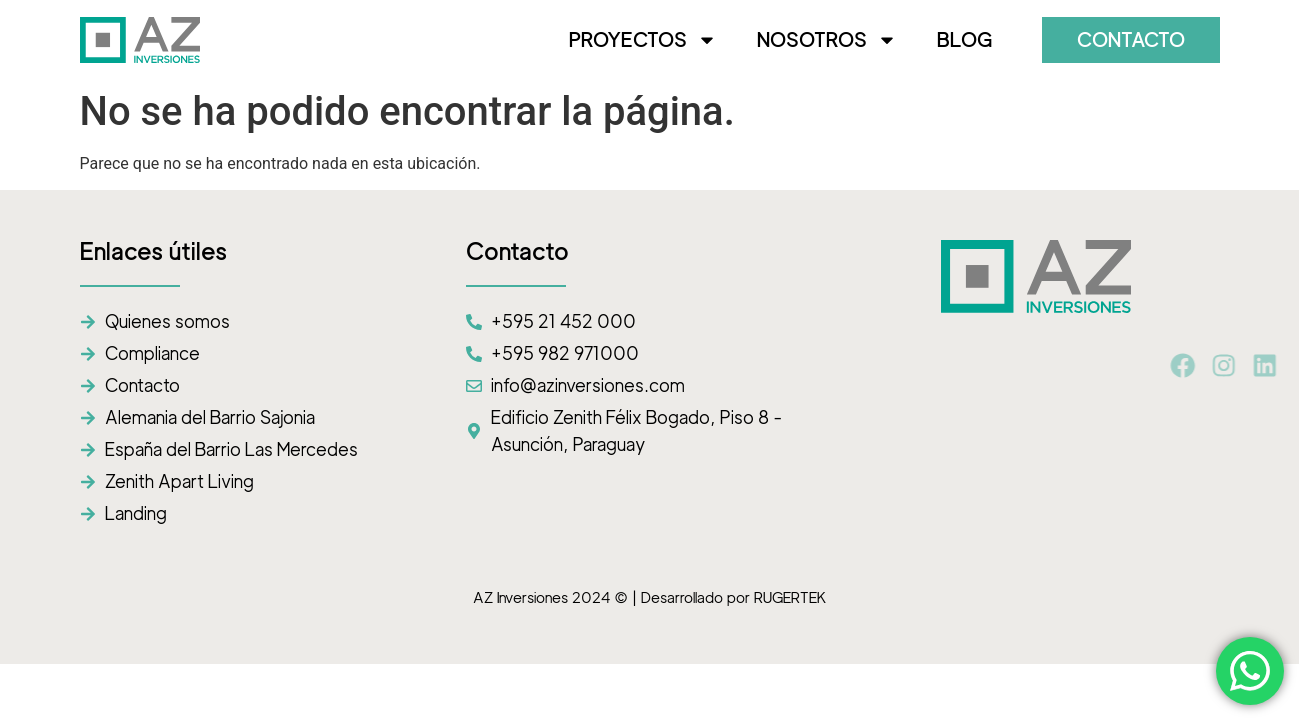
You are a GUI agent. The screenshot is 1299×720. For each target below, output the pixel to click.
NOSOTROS (827, 40)
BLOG (964, 40)
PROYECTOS (643, 40)
